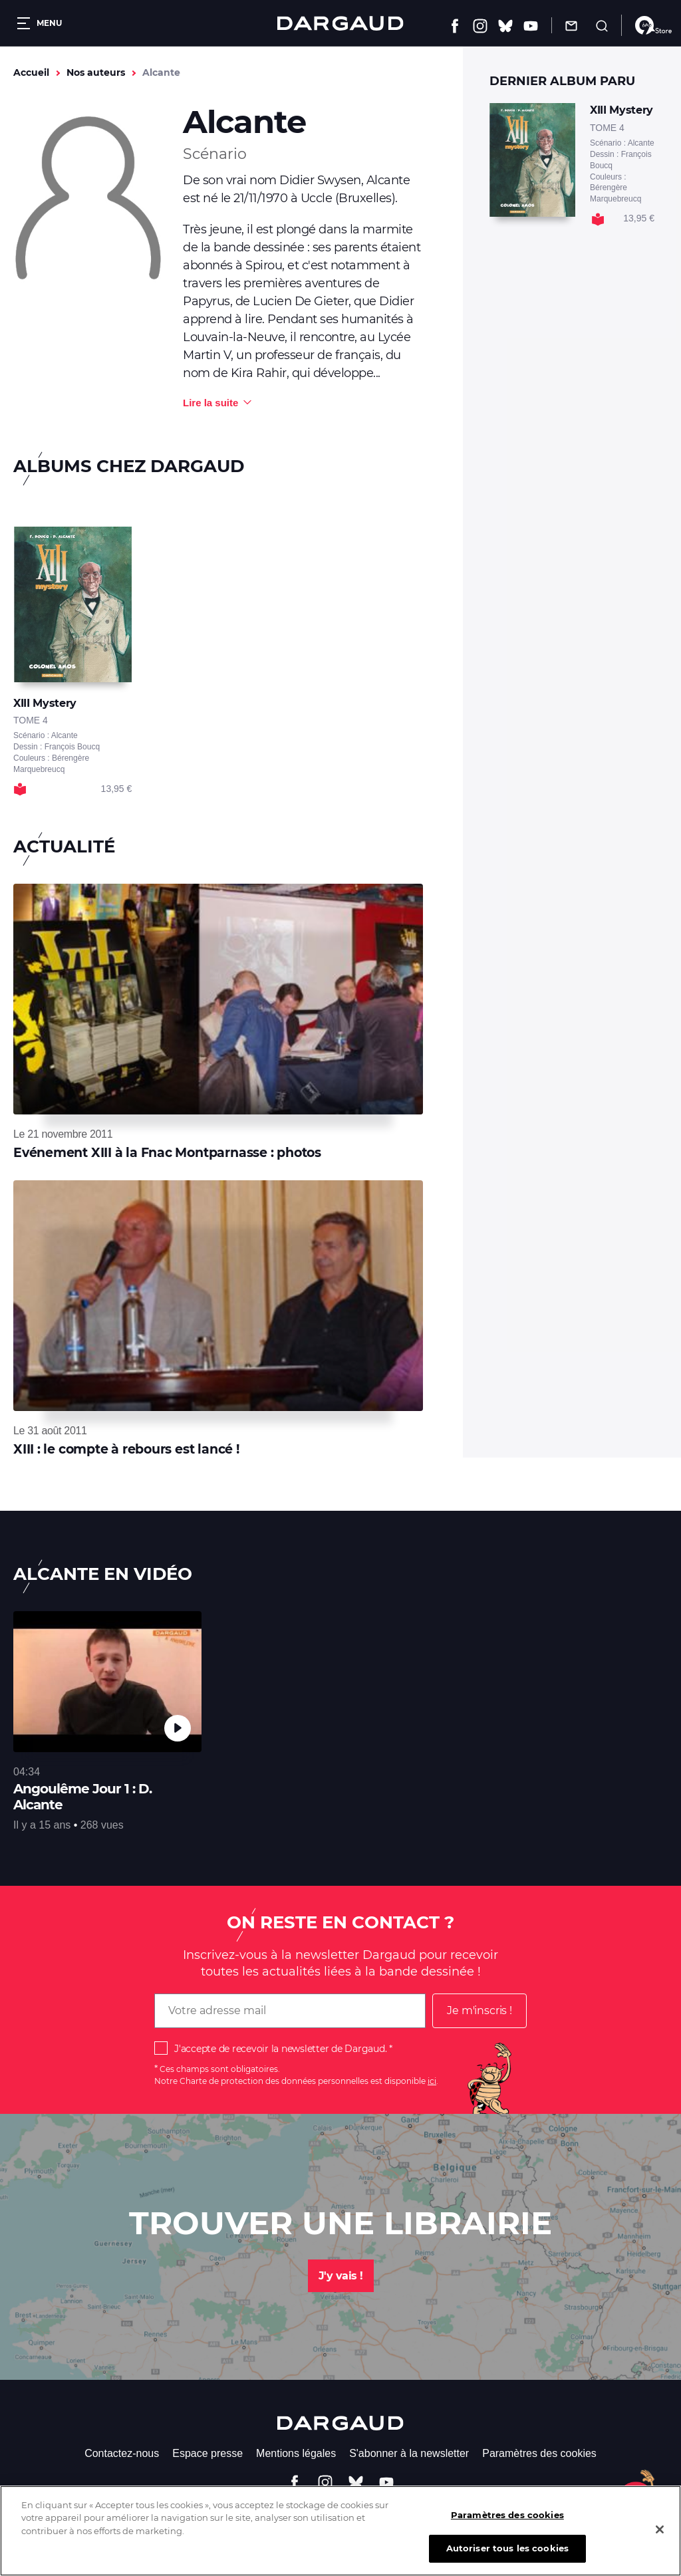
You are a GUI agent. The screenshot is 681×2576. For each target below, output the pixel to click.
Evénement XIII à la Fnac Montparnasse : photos (167, 1152)
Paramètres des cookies (539, 2453)
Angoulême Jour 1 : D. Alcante (82, 1797)
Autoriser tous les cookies (507, 2558)
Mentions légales (296, 2453)
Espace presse (207, 2453)
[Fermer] (659, 2538)
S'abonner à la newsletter (409, 2453)
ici (432, 2081)
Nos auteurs (96, 72)
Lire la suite (210, 402)
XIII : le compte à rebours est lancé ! (126, 1449)
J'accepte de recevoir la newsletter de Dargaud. (280, 2049)
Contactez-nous (121, 2453)
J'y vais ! (341, 2275)
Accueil (31, 72)
